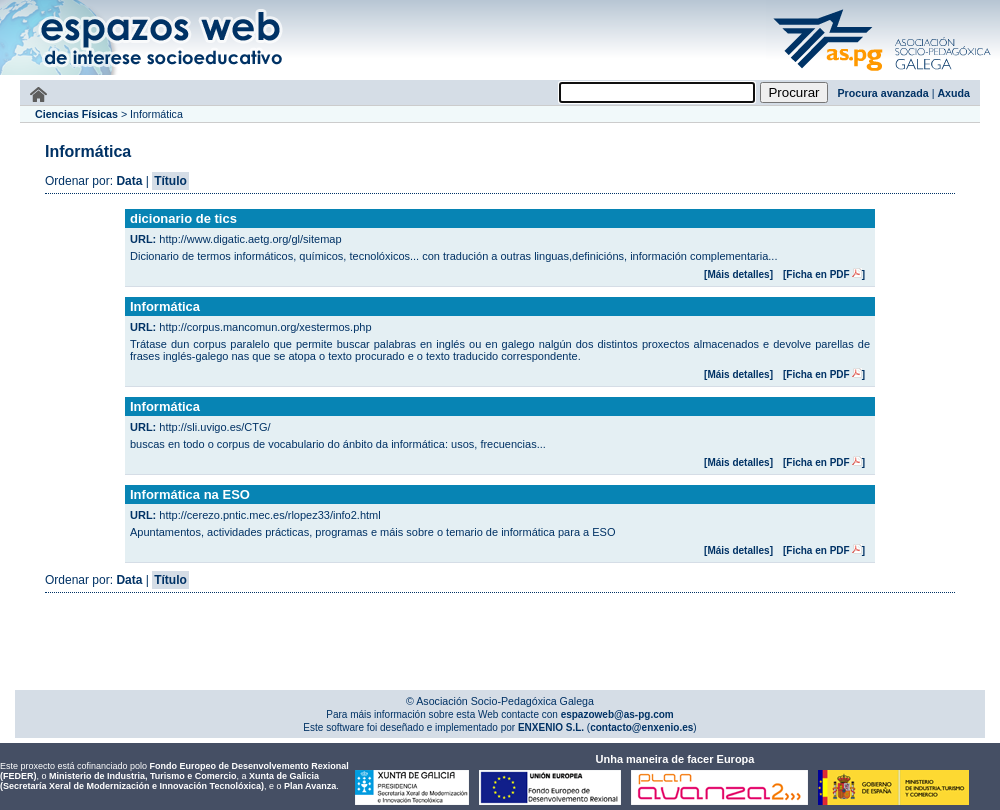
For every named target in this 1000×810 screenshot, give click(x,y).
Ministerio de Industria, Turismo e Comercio (142, 776)
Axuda (953, 93)
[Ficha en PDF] (824, 274)
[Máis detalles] (738, 274)
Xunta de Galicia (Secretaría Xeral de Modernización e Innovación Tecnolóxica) (159, 781)
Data (129, 181)
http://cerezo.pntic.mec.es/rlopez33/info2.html (269, 515)
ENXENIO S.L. (549, 727)
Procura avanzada (883, 93)
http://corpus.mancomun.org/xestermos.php (265, 327)
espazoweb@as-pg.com (616, 714)
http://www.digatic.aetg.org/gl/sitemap (250, 239)
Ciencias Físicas (76, 114)
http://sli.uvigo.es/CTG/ (214, 427)
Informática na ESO (190, 494)
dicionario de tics (183, 218)
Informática (165, 306)
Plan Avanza (310, 786)
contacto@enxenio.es (641, 727)
